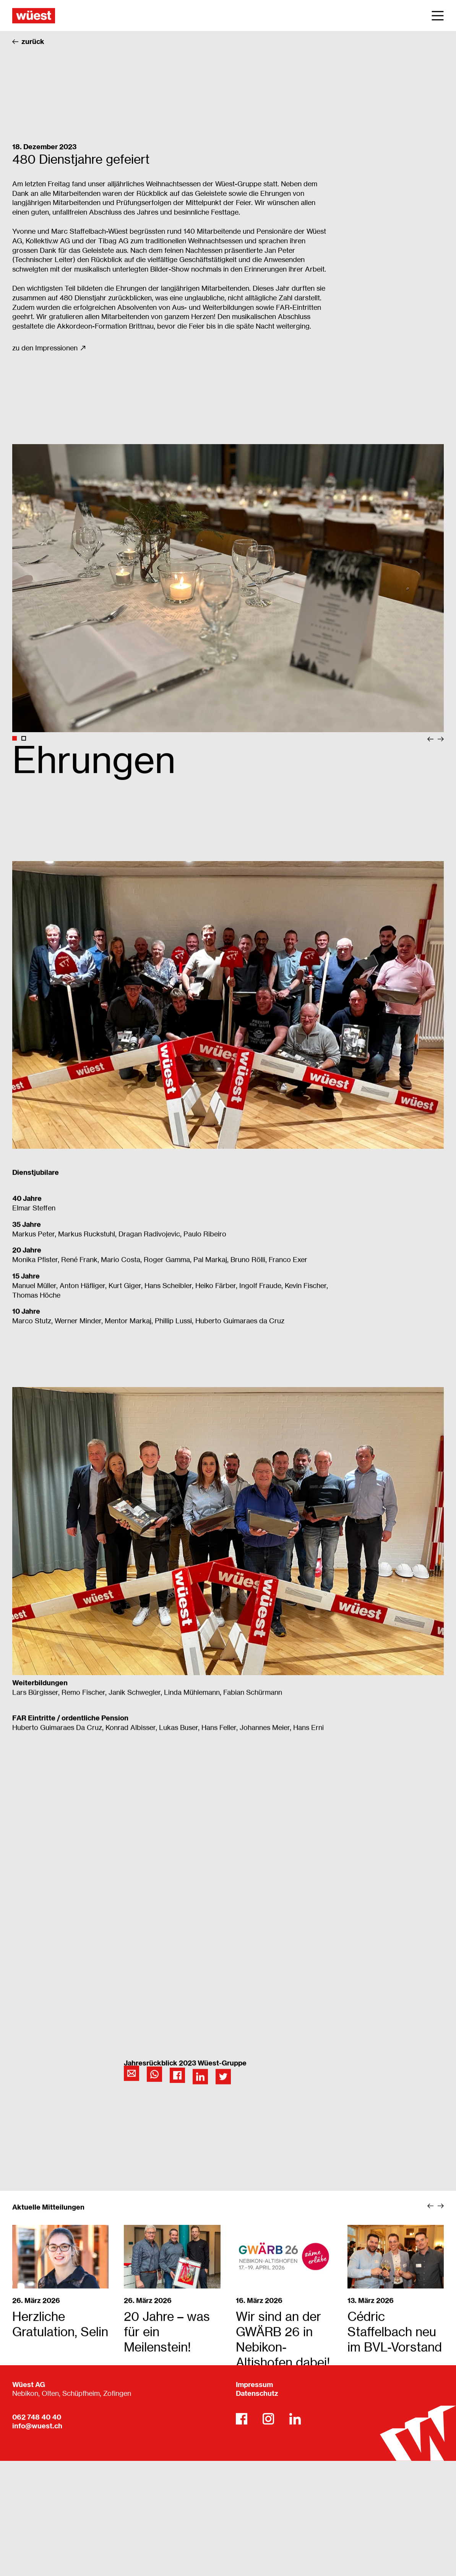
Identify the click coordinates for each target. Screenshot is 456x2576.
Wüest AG (28, 2384)
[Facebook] (241, 2419)
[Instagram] (268, 2419)
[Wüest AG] (33, 15)
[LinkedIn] (295, 2419)
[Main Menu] (438, 16)
